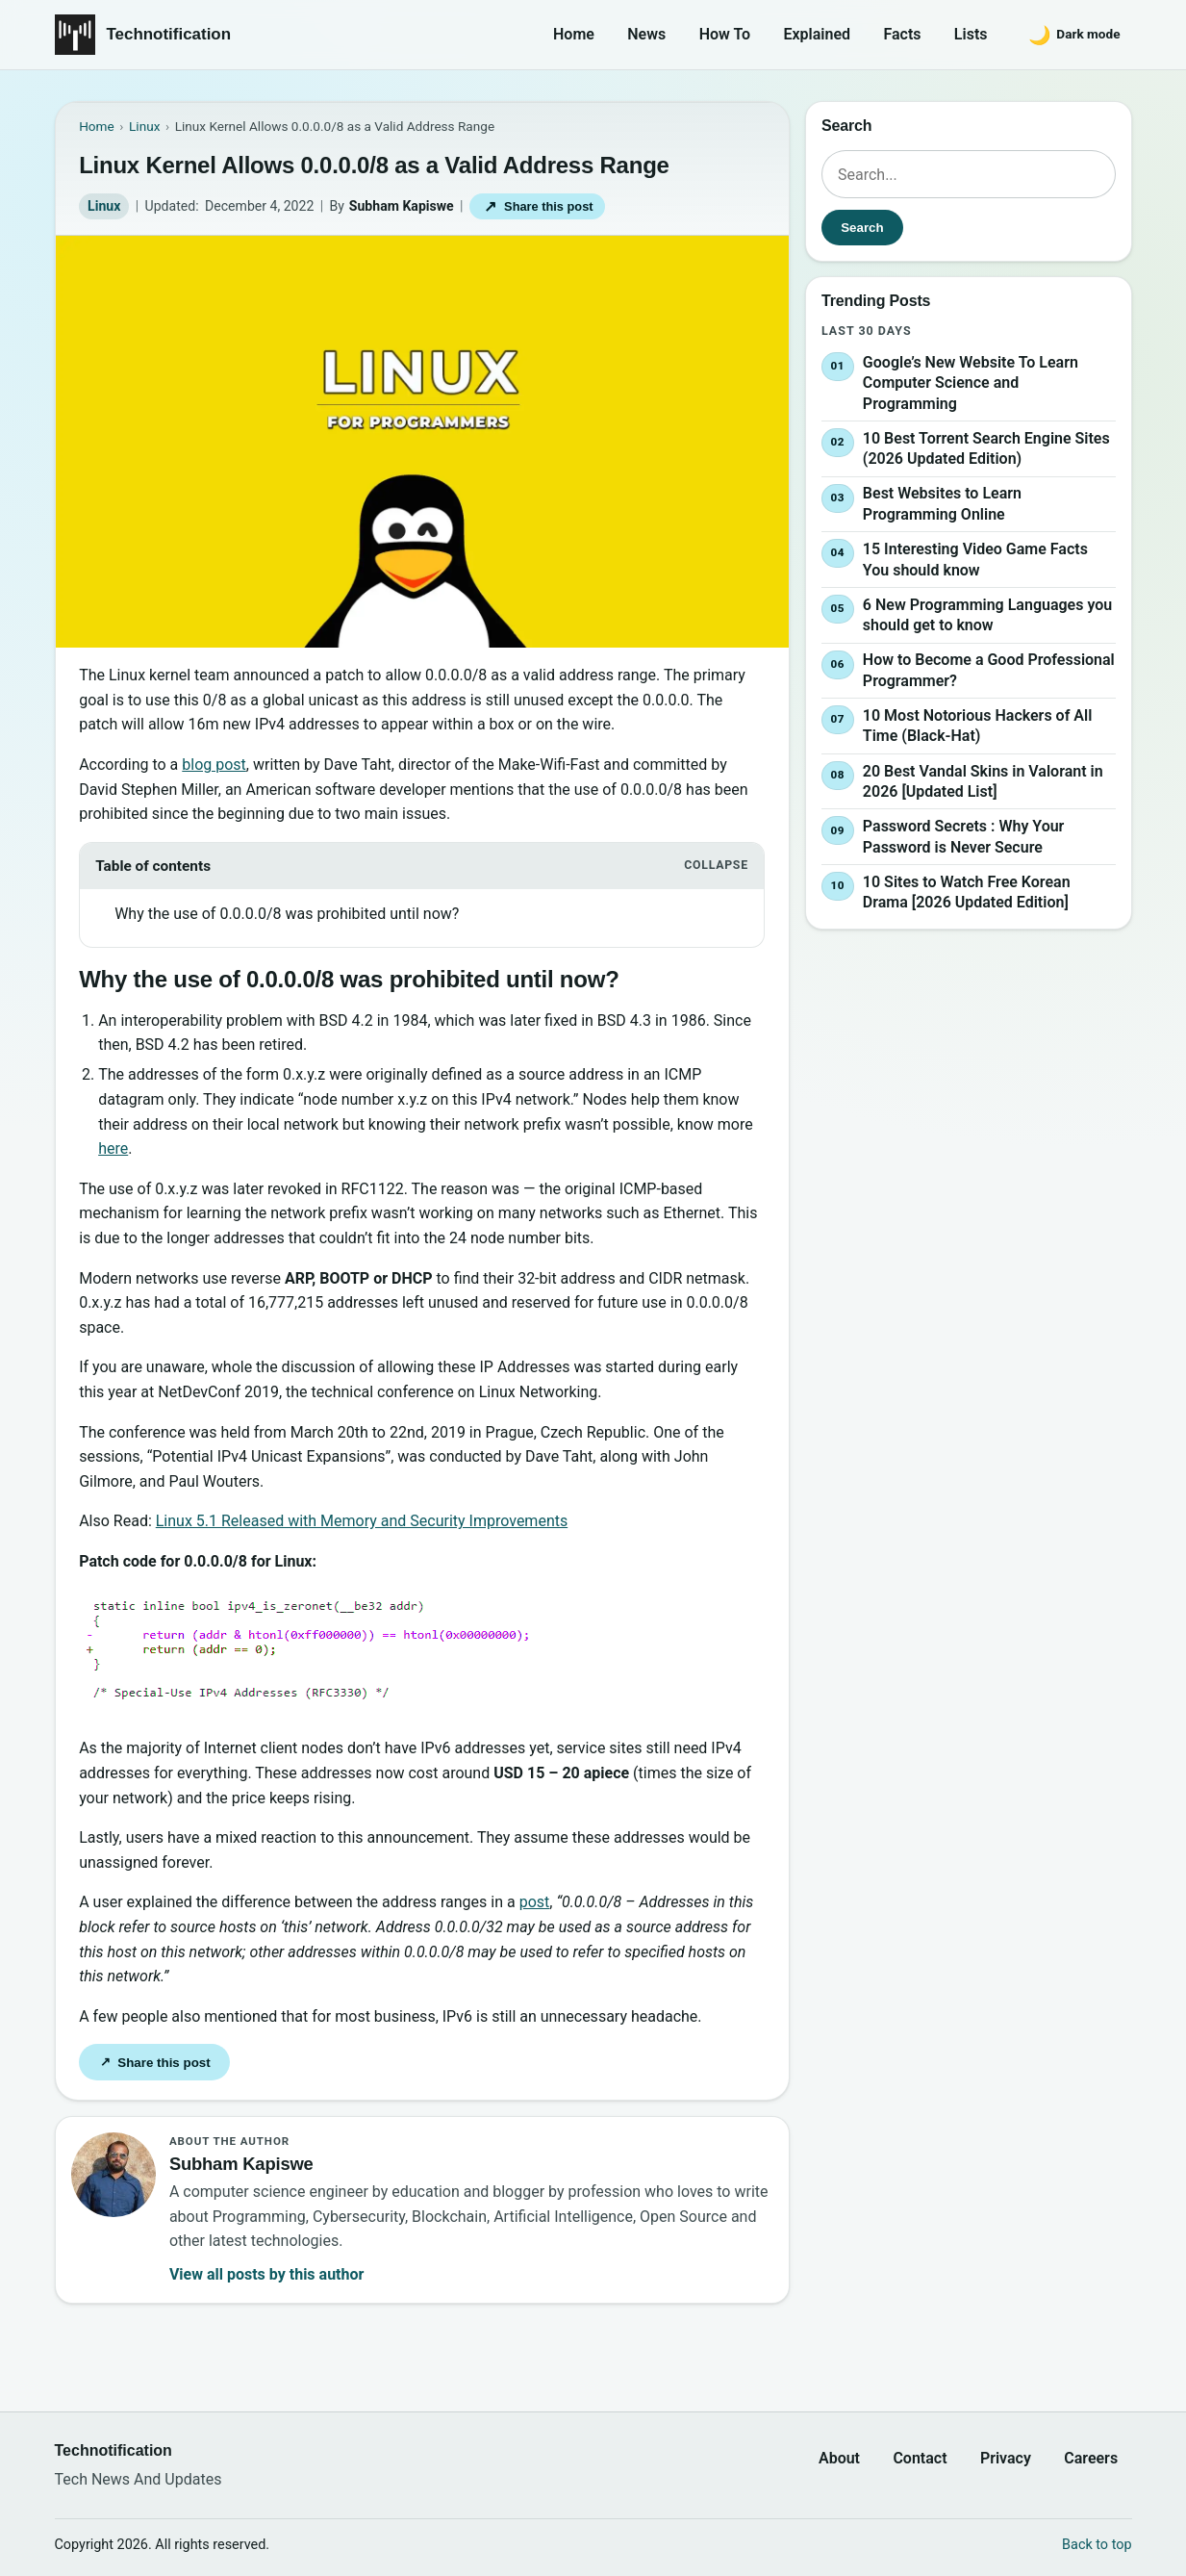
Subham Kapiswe (401, 206)
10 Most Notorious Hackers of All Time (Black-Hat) (976, 726)
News (646, 34)
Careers (1091, 2458)
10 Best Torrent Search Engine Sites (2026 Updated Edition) (985, 449)
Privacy (1005, 2458)
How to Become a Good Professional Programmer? (988, 670)
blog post (214, 764)
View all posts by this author (266, 2274)
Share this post (537, 206)
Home (573, 34)
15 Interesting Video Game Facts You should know (974, 559)
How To (724, 34)
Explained (816, 34)
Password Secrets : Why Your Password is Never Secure (963, 836)
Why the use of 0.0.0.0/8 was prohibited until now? (286, 914)
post (534, 1902)
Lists (971, 34)
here (113, 1148)
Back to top (1096, 2545)
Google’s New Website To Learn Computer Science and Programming (969, 383)
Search (862, 227)
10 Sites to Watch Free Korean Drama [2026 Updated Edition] (966, 892)
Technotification (169, 34)
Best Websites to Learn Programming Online (941, 504)
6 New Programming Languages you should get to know (986, 615)
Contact (919, 2458)
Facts (902, 34)
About (839, 2458)
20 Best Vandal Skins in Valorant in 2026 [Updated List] (982, 782)
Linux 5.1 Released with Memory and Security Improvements (362, 1521)
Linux (104, 206)
